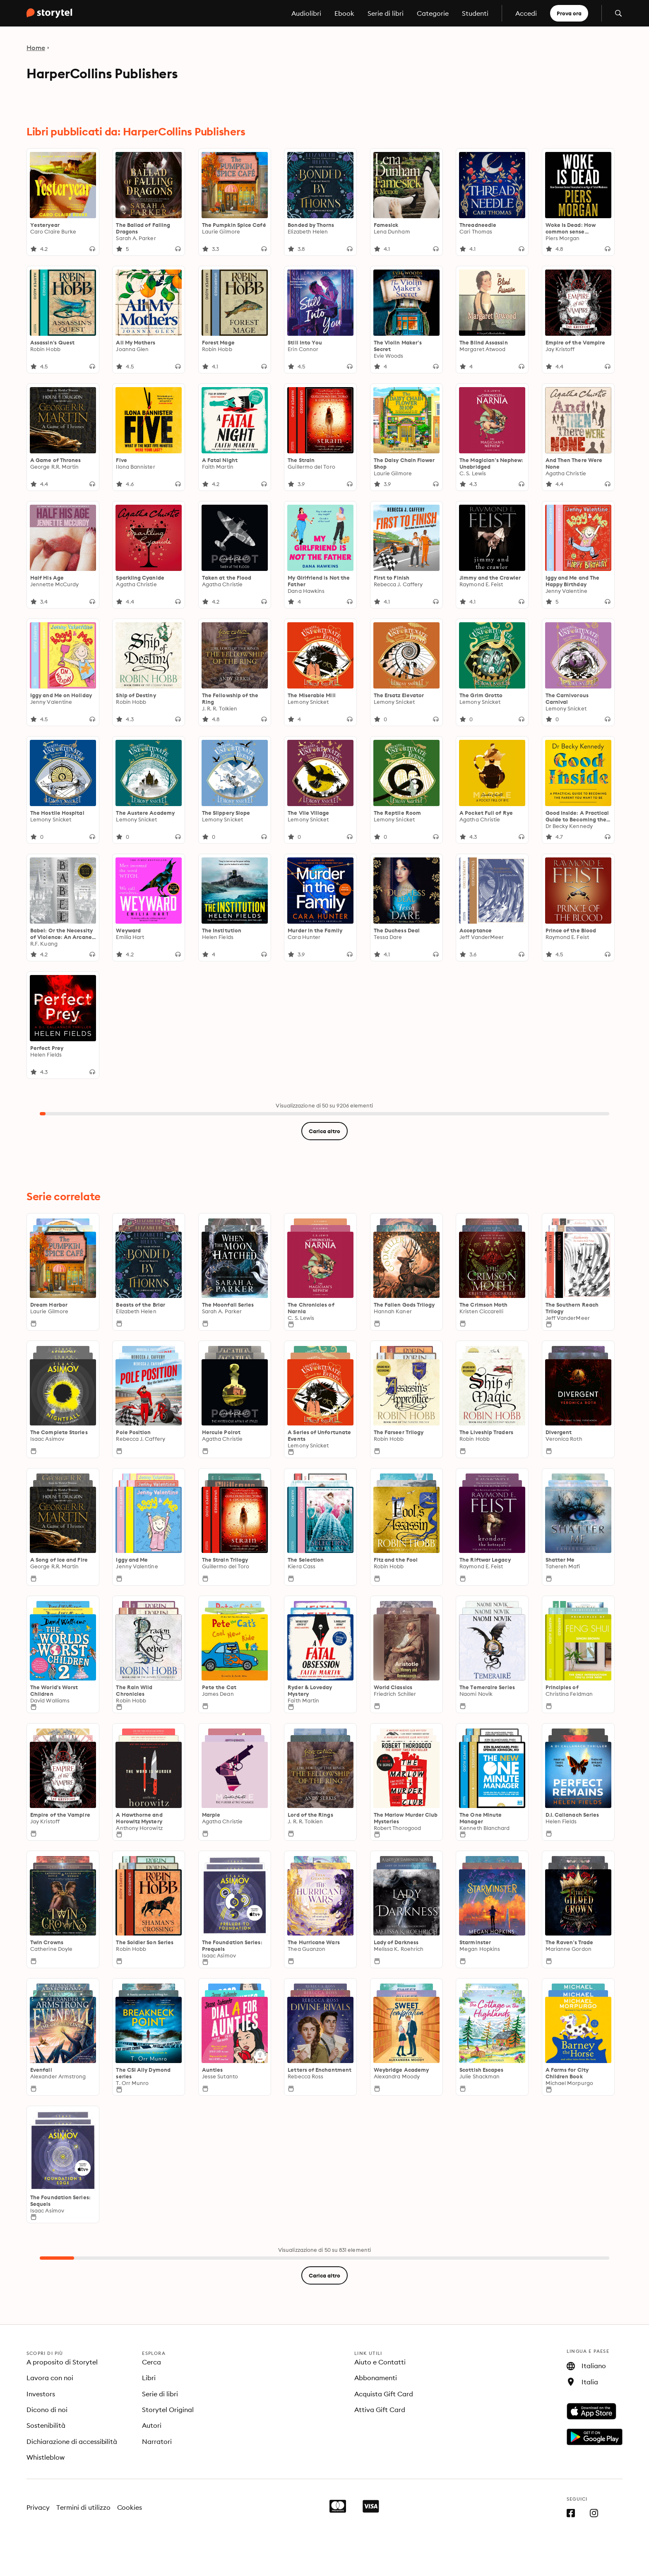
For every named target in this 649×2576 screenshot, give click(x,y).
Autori (151, 2425)
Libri (149, 2378)
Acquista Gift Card (383, 2394)
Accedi (526, 13)
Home (35, 47)
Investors (40, 2394)
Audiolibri (306, 13)
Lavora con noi (49, 2378)
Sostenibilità (45, 2425)
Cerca (151, 2362)
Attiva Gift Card (379, 2409)
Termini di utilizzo (83, 2507)
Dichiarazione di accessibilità (71, 2441)
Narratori (157, 2441)
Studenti (475, 13)
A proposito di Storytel (62, 2362)
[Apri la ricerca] (618, 13)
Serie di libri (386, 13)
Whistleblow (45, 2457)
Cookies (129, 2507)
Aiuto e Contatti (380, 2362)
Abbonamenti (375, 2378)
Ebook (344, 13)
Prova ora (569, 13)
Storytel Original (168, 2409)
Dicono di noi (46, 2409)
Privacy (38, 2507)
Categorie (433, 13)
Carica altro (324, 1131)
